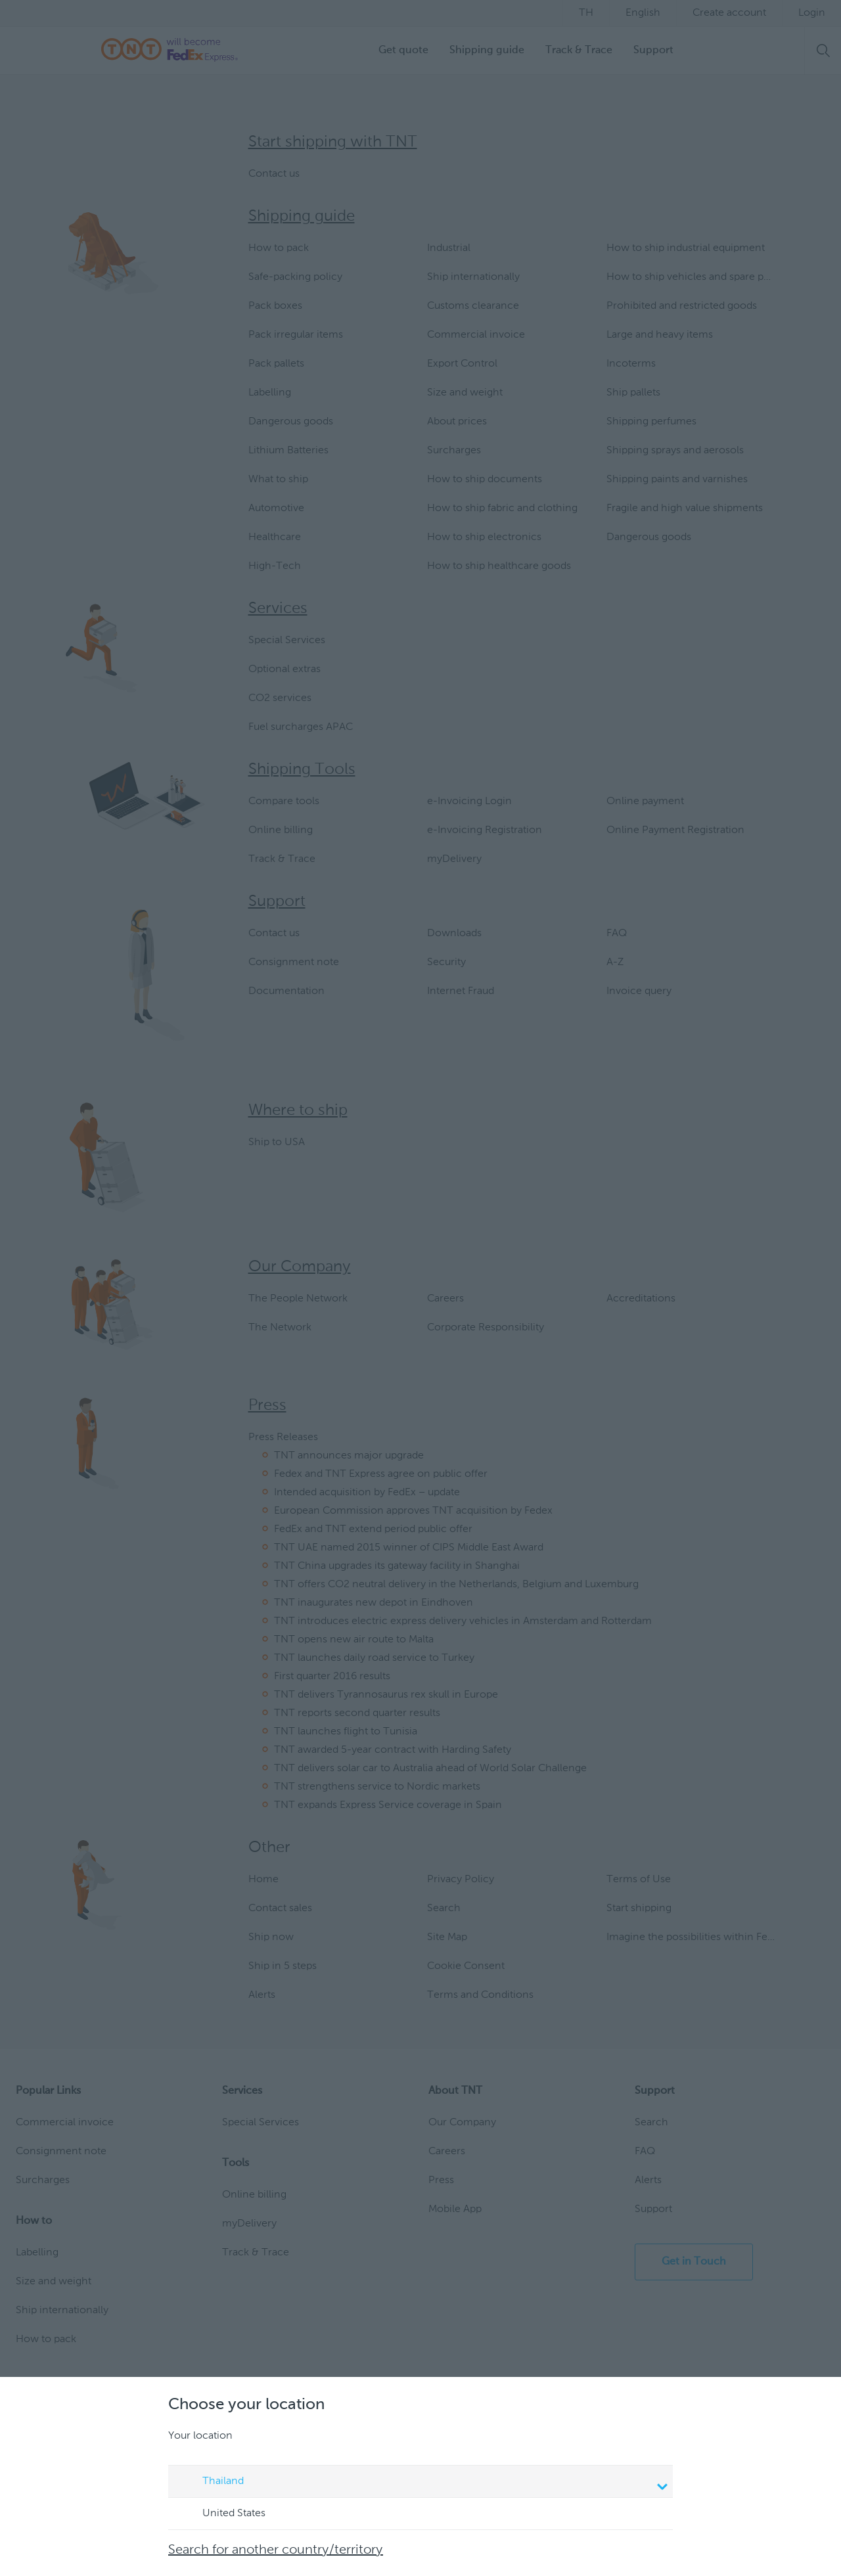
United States (221, 2514)
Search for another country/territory (275, 2550)
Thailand (422, 2483)
